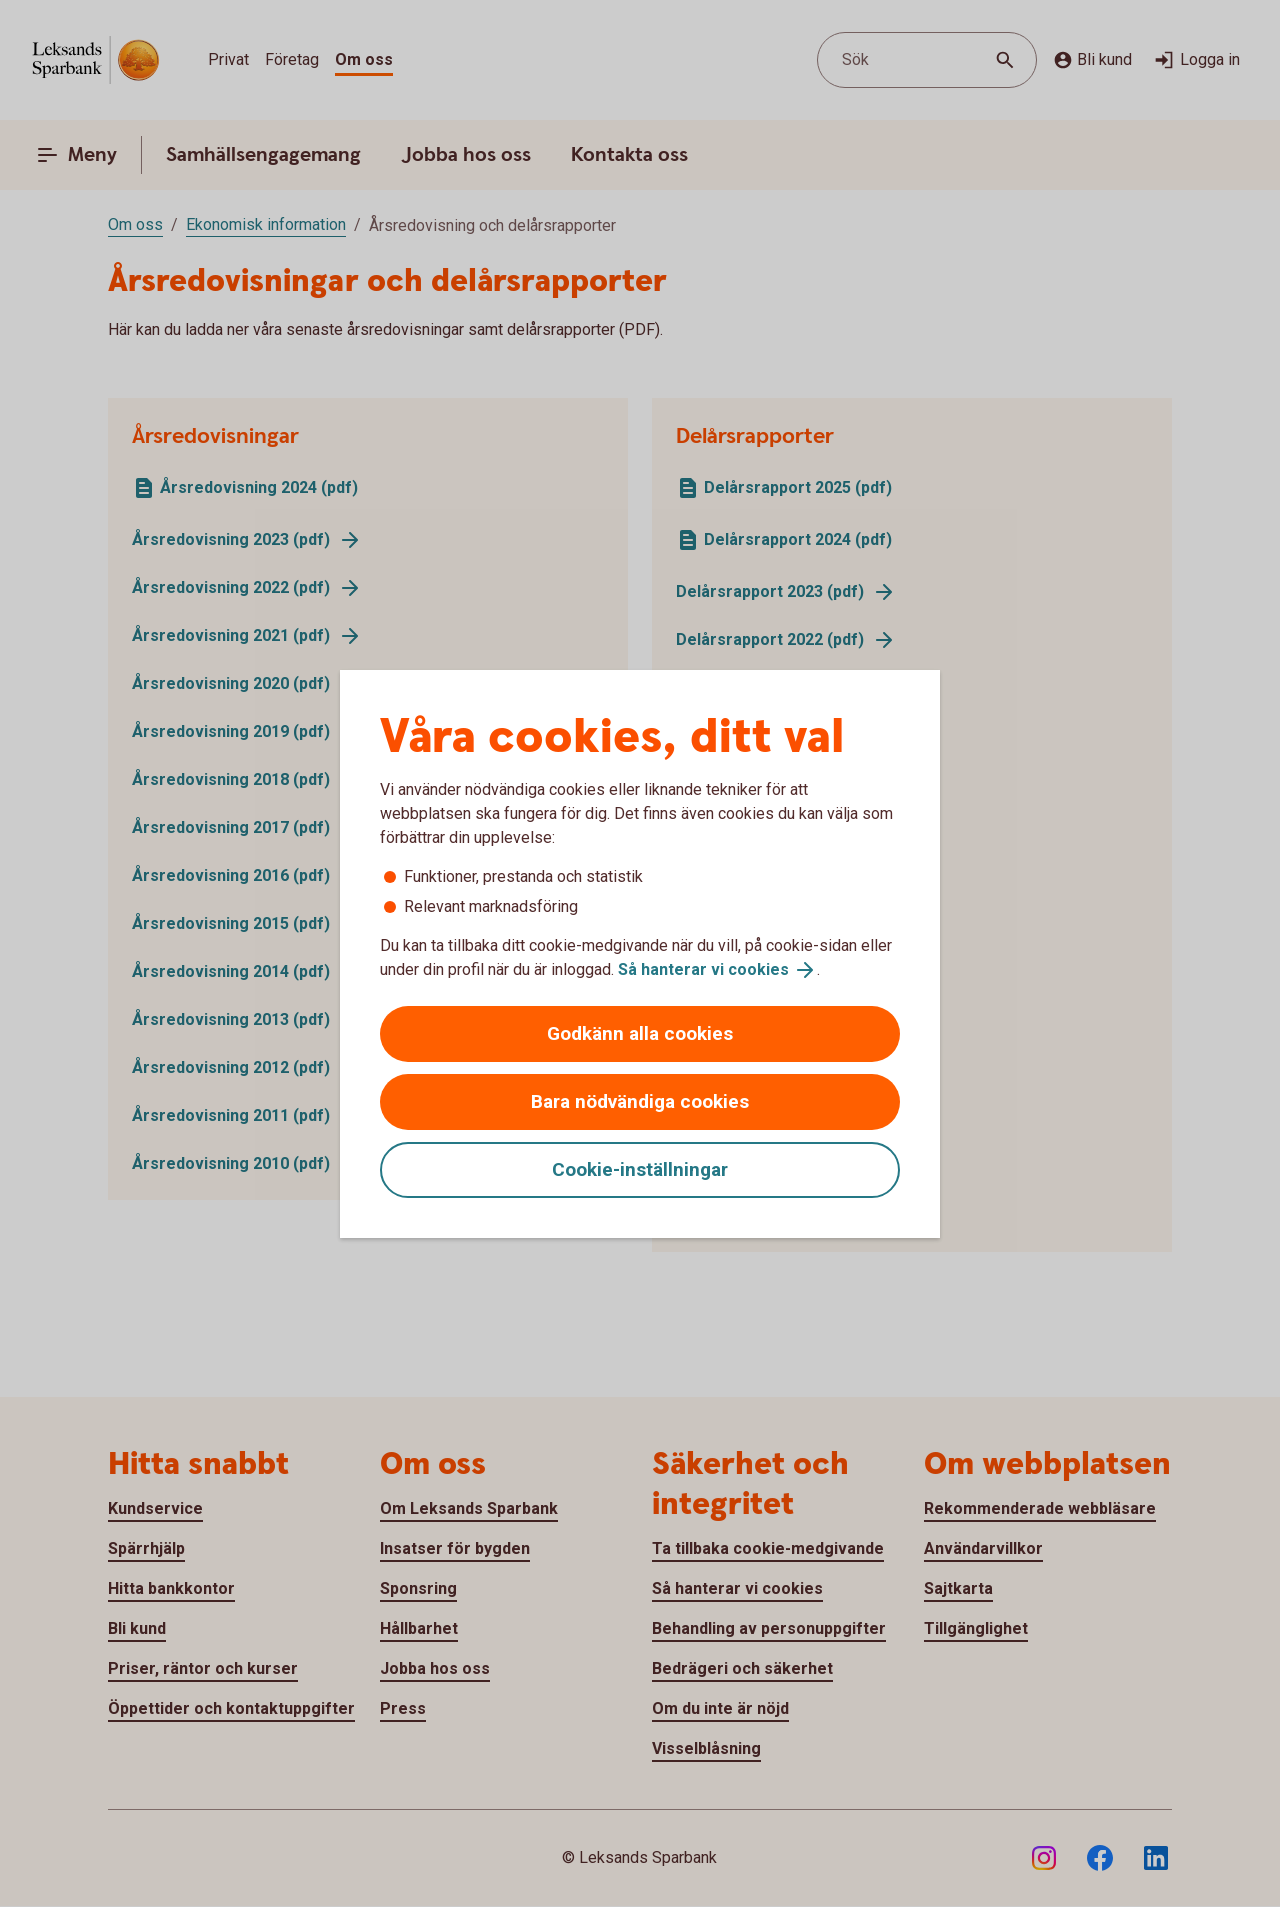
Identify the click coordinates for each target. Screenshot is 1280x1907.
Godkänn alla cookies (640, 1033)
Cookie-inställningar (640, 1169)
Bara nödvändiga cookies (640, 1101)
